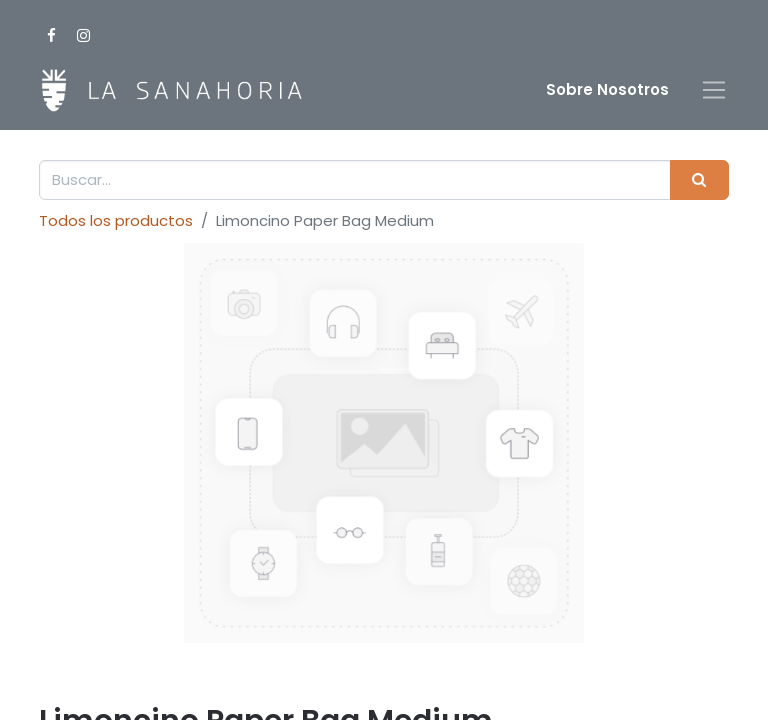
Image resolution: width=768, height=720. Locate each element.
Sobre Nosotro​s (607, 89)
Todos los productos (116, 220)
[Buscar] (699, 180)
